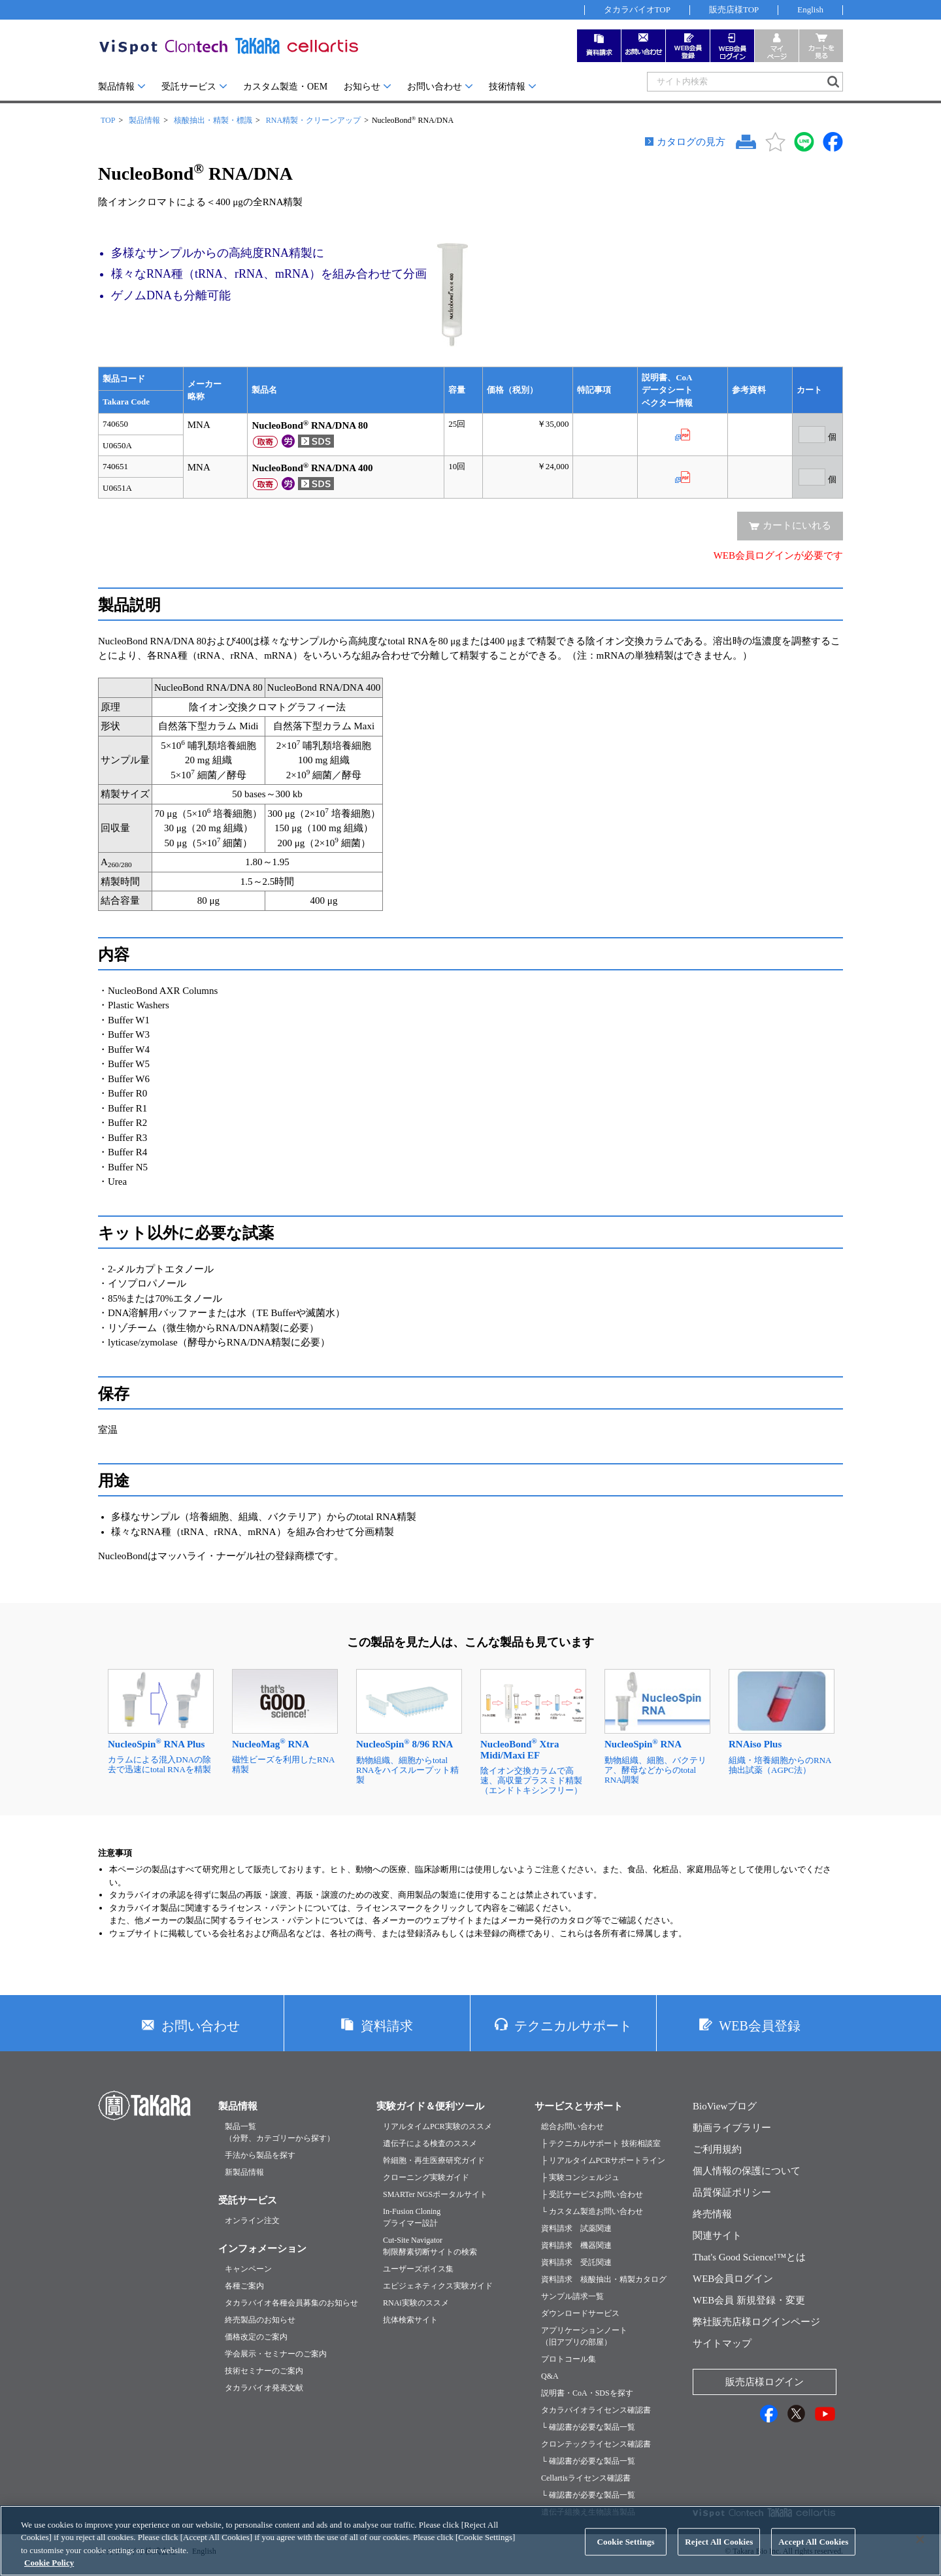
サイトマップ (722, 2343)
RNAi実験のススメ (416, 2302)
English (810, 9)
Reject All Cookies (719, 2556)
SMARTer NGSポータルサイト (435, 2194)
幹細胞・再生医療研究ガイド (434, 2160)
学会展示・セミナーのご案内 (276, 2353)
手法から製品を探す (260, 2155)
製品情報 (116, 86)
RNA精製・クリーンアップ (313, 120)
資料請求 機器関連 (576, 2245)
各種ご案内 (244, 2285)
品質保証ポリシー (732, 2192)
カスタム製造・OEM (285, 86)
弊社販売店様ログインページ (756, 2322)
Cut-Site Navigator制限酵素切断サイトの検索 (430, 2246)
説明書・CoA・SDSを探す (587, 2393)
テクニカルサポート (573, 2026)
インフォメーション (262, 2248)
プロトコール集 (568, 2359)
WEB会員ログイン (733, 2278)
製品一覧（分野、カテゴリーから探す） (280, 2132)
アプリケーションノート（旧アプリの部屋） (584, 2336)
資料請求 (387, 2026)
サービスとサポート (579, 2106)
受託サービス (188, 86)
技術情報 (507, 86)
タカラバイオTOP (637, 9)
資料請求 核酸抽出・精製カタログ (604, 2279)
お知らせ (362, 86)
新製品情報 (244, 2172)
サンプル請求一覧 (572, 2296)
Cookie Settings (626, 2556)
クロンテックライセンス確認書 (596, 2444)
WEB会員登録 (759, 2026)
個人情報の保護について (747, 2171)
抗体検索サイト (410, 2319)
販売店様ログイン (764, 2382)
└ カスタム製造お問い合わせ (592, 2211)
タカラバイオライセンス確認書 (596, 2410)
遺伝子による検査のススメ (430, 2143)
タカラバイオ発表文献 (264, 2387)
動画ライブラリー (732, 2127)
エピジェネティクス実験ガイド (438, 2285)
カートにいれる (797, 525)
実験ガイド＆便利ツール (430, 2106)
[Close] (920, 2554)
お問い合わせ (434, 86)
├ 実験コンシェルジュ (580, 2177)
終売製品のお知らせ (260, 2319)
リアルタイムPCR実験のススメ (437, 2126)
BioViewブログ (725, 2106)
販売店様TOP (734, 9)
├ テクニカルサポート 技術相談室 (601, 2143)
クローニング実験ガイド (426, 2177)
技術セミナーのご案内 (264, 2370)
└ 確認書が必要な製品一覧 (588, 2427)
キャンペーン (248, 2268)
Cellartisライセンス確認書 (586, 2478)
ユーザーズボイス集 (418, 2268)
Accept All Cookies (813, 2556)
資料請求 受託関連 (576, 2262)
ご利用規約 (717, 2149)
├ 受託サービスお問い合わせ (592, 2194)
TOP (108, 120)
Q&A (550, 2376)
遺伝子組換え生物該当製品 (588, 2512)
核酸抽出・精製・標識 (213, 120)
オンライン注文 (252, 2220)
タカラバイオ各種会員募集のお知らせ (291, 2302)
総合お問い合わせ (572, 2126)
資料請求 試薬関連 (576, 2228)
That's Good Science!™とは (749, 2257)
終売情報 (712, 2214)
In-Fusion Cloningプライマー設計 (411, 2217)
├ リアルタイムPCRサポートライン (603, 2160)
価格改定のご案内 (256, 2336)
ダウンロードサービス (580, 2313)
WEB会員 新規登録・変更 (749, 2300)
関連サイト (717, 2235)
